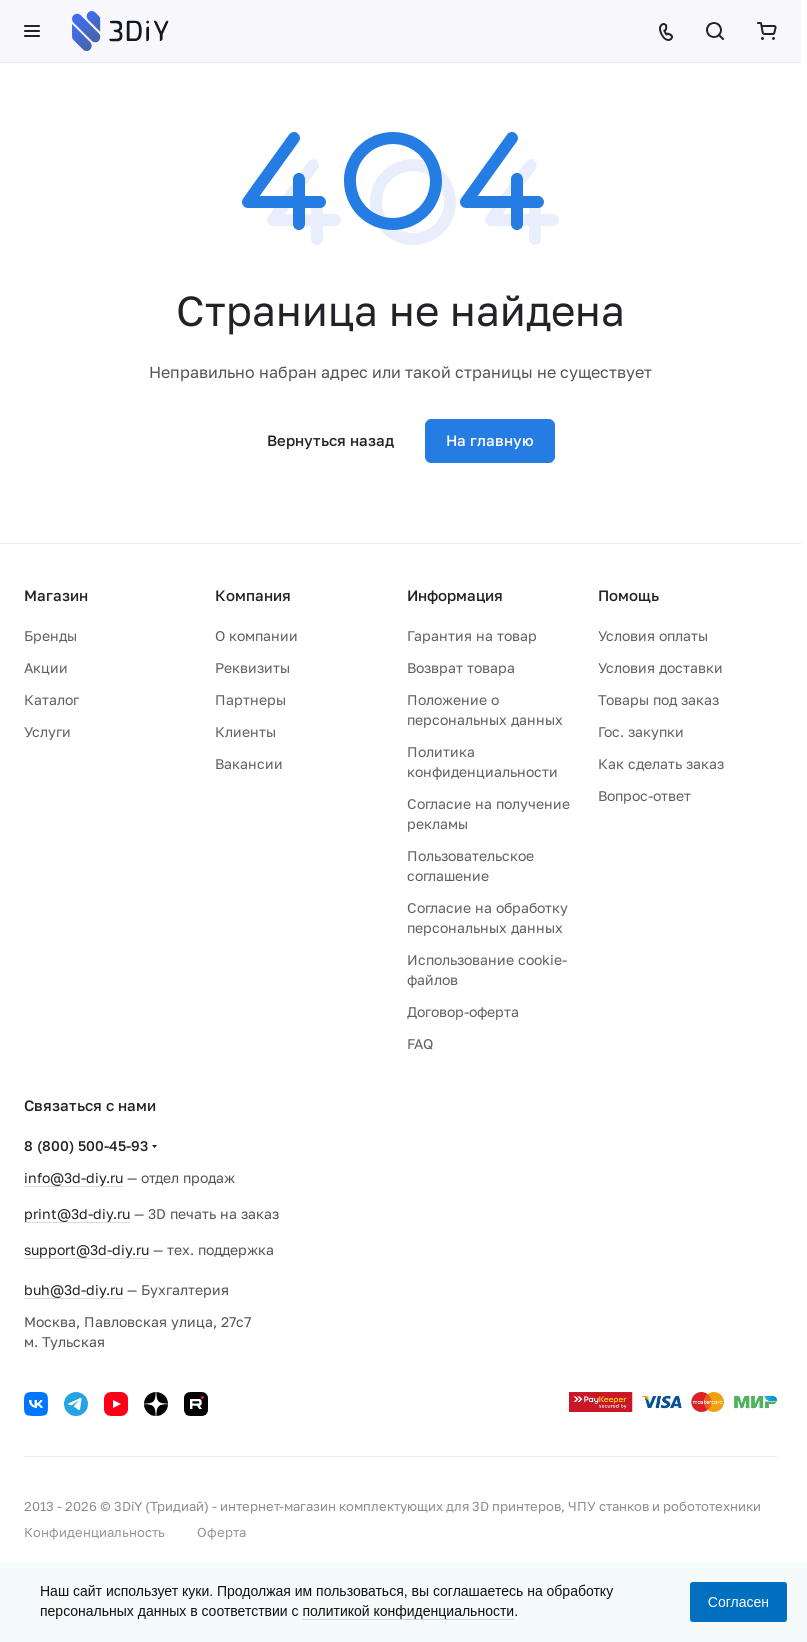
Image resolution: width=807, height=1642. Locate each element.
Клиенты (245, 731)
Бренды (50, 635)
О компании (256, 635)
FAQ (420, 1043)
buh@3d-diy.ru (73, 1289)
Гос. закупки (641, 731)
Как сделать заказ (661, 763)
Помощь (628, 595)
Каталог (51, 699)
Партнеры (250, 699)
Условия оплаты (653, 635)
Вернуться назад (330, 440)
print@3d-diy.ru (77, 1213)
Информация (455, 595)
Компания (253, 595)
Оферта (221, 1532)
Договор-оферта (463, 1011)
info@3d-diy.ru (73, 1177)
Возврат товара (461, 667)
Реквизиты (252, 667)
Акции (46, 667)
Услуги (47, 731)
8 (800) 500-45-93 (86, 1145)
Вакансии (249, 763)
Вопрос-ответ (644, 795)
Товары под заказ (658, 699)
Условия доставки (660, 667)
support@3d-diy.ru (86, 1249)
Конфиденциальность (94, 1532)
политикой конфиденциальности (408, 1611)
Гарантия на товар (472, 635)
